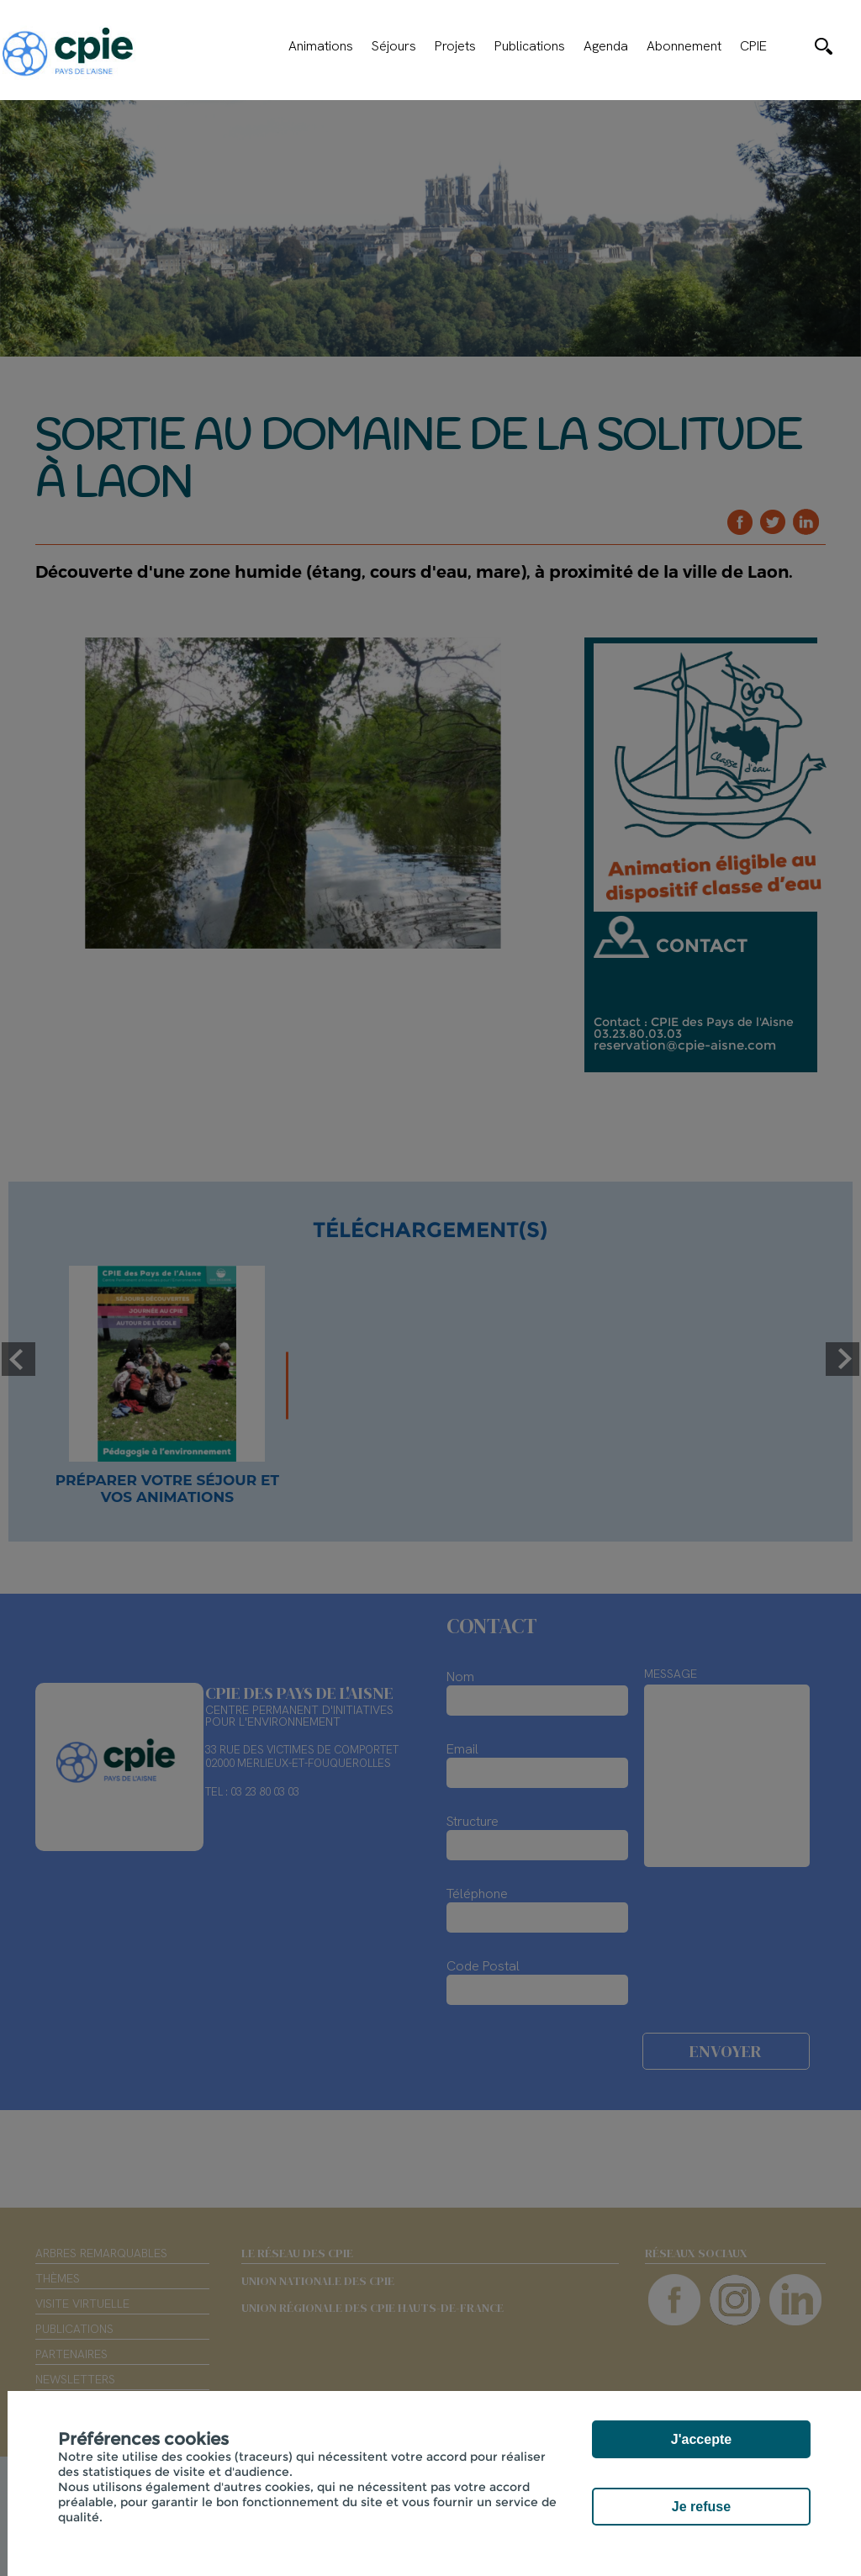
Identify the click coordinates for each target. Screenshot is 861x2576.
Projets (455, 46)
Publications (529, 46)
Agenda (606, 46)
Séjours (394, 46)
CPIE (753, 46)
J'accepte (701, 2439)
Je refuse (701, 2506)
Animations (320, 46)
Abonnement (684, 46)
